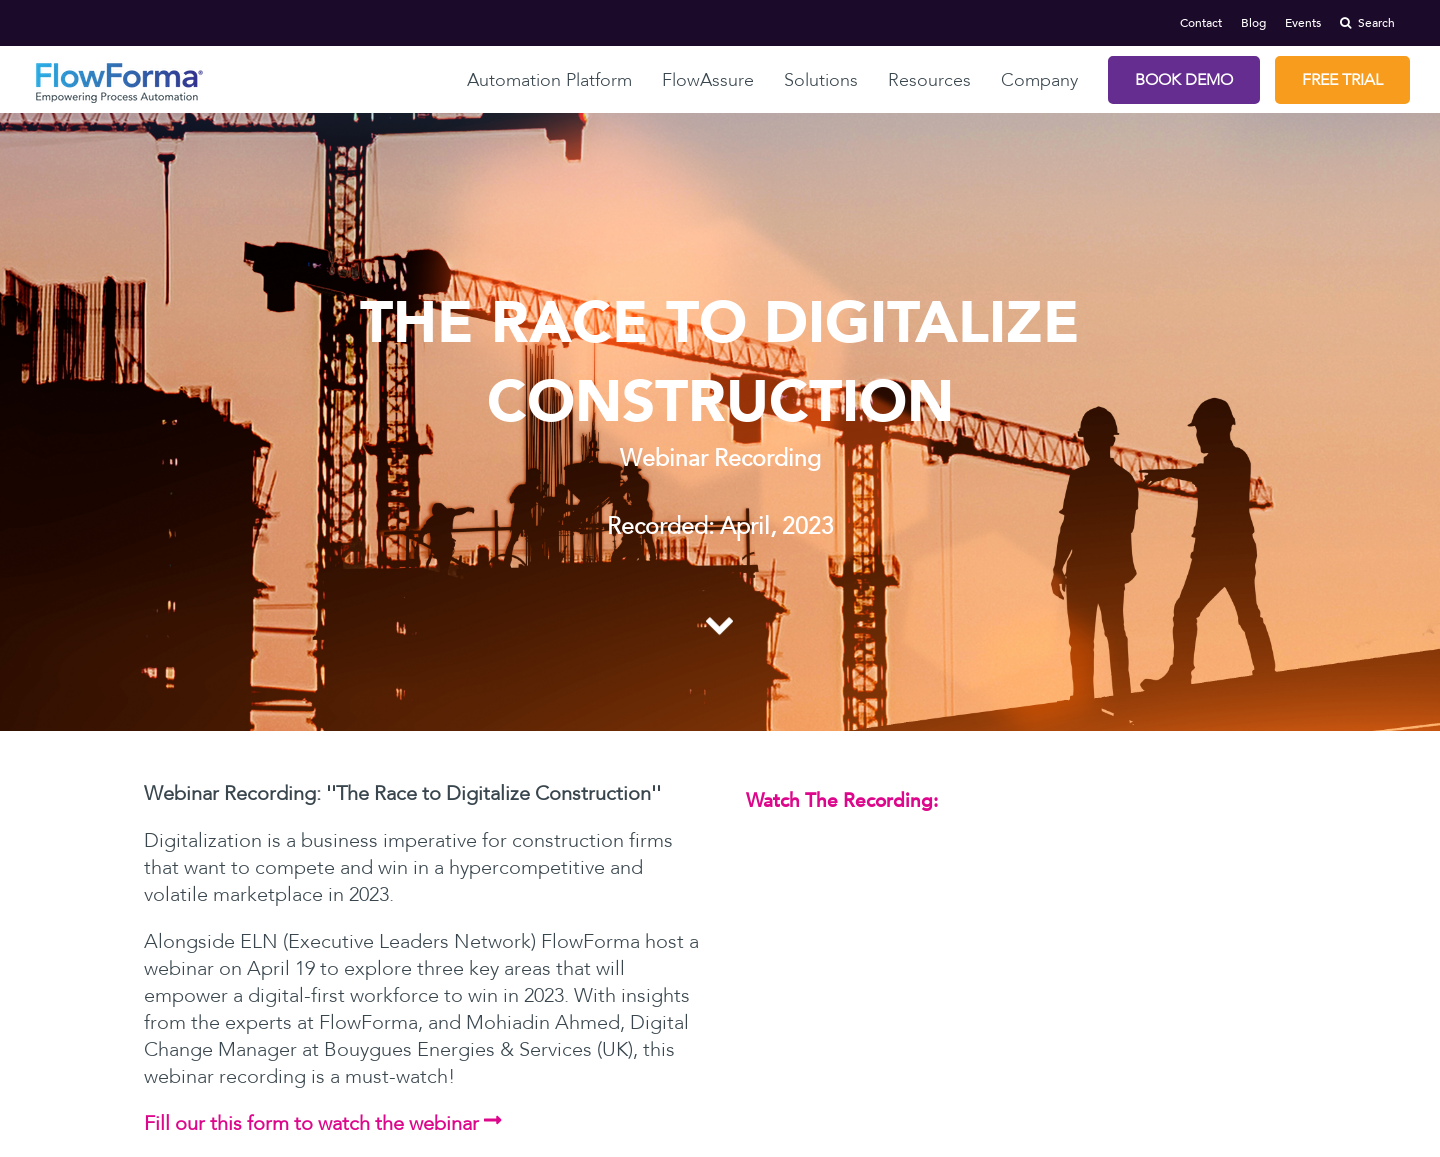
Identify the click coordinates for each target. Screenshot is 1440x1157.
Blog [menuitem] (1253, 23)
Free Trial (1342, 80)
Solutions (821, 80)
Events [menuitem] (1303, 23)
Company (1039, 80)
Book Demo (1184, 80)
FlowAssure (708, 80)
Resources (929, 80)
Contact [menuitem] (1201, 23)
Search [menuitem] (1367, 23)
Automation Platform (549, 80)
